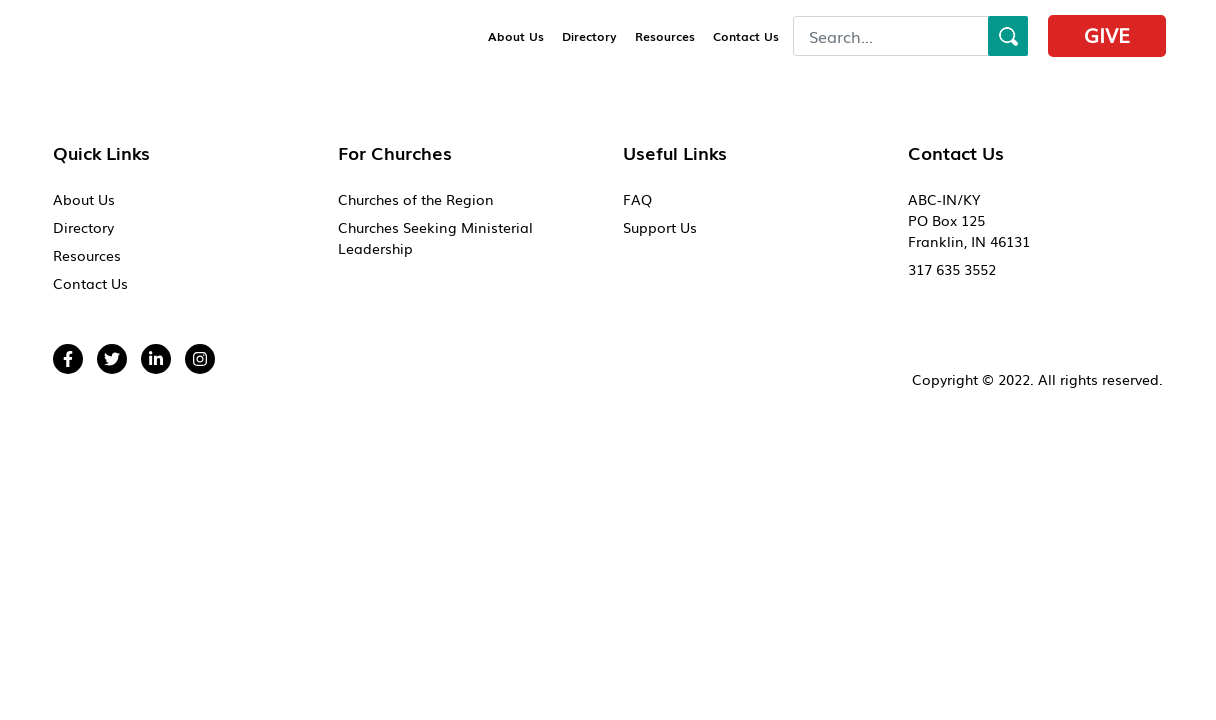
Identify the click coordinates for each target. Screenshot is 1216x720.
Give (1107, 34)
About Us (516, 36)
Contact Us (746, 36)
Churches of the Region (416, 199)
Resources (665, 36)
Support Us (660, 227)
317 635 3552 (952, 269)
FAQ (637, 199)
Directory (589, 36)
